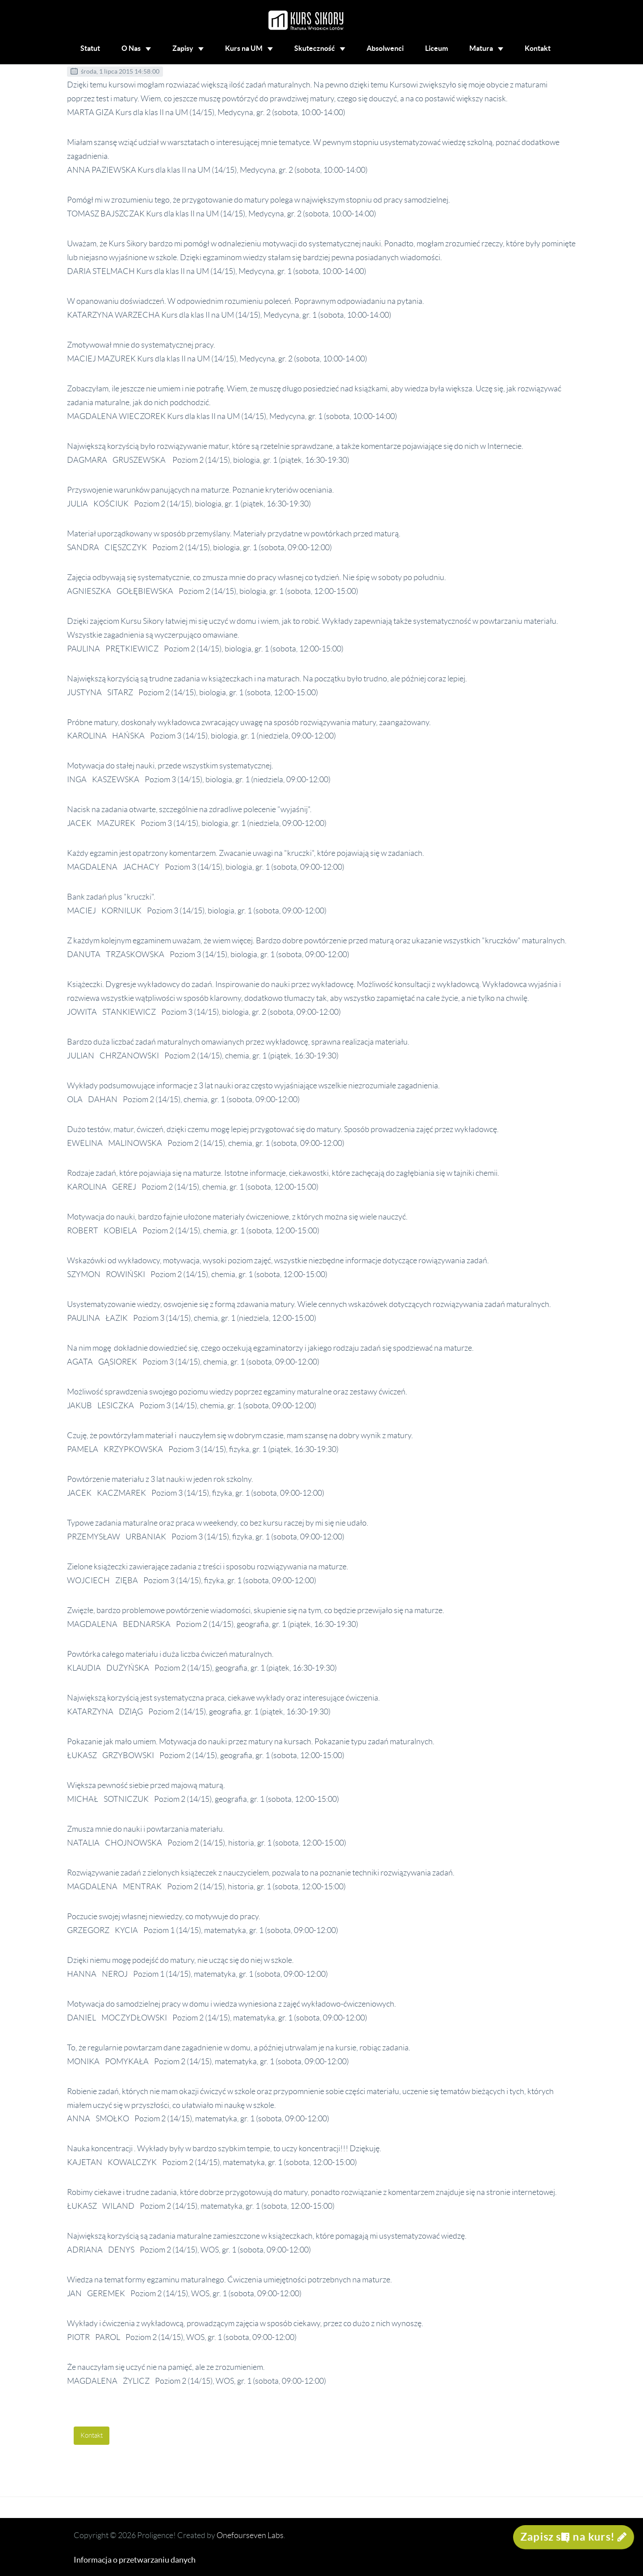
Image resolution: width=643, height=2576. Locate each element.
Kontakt (538, 48)
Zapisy (188, 48)
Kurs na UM (249, 48)
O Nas (136, 48)
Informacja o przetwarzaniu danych (135, 2559)
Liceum (436, 48)
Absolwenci (385, 48)
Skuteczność (319, 48)
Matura (486, 48)
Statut (90, 48)
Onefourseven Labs (250, 2535)
